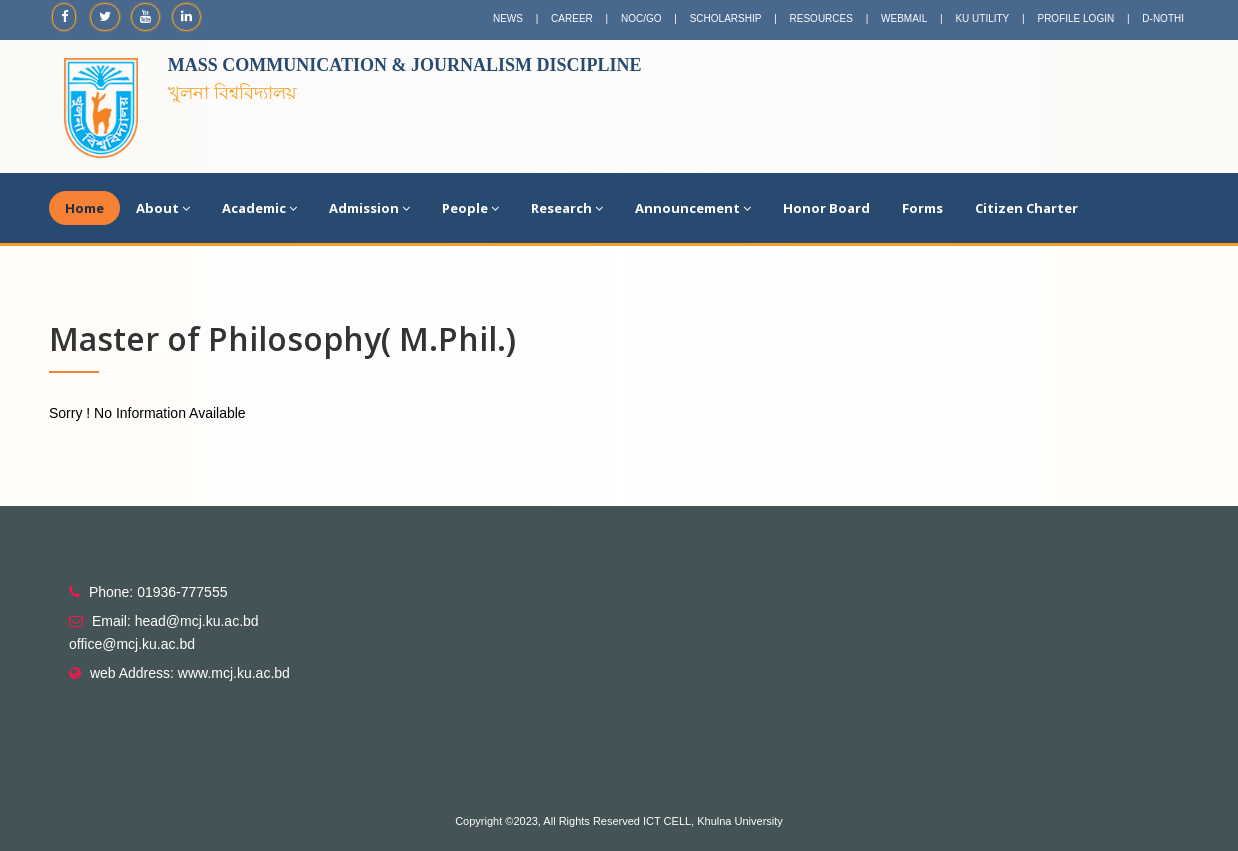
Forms (922, 208)
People (470, 208)
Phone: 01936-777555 (158, 592)
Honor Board (826, 208)
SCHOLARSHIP (726, 18)
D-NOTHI (1163, 18)
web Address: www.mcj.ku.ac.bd (190, 673)
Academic (259, 208)
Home (84, 208)
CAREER (572, 18)
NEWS (508, 18)
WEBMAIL (904, 18)
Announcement (693, 208)
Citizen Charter (1026, 208)
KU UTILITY (982, 18)
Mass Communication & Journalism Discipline (405, 65)
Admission (369, 208)
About (163, 208)
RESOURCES (821, 18)
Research (567, 208)
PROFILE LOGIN (1075, 18)
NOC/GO (641, 18)
